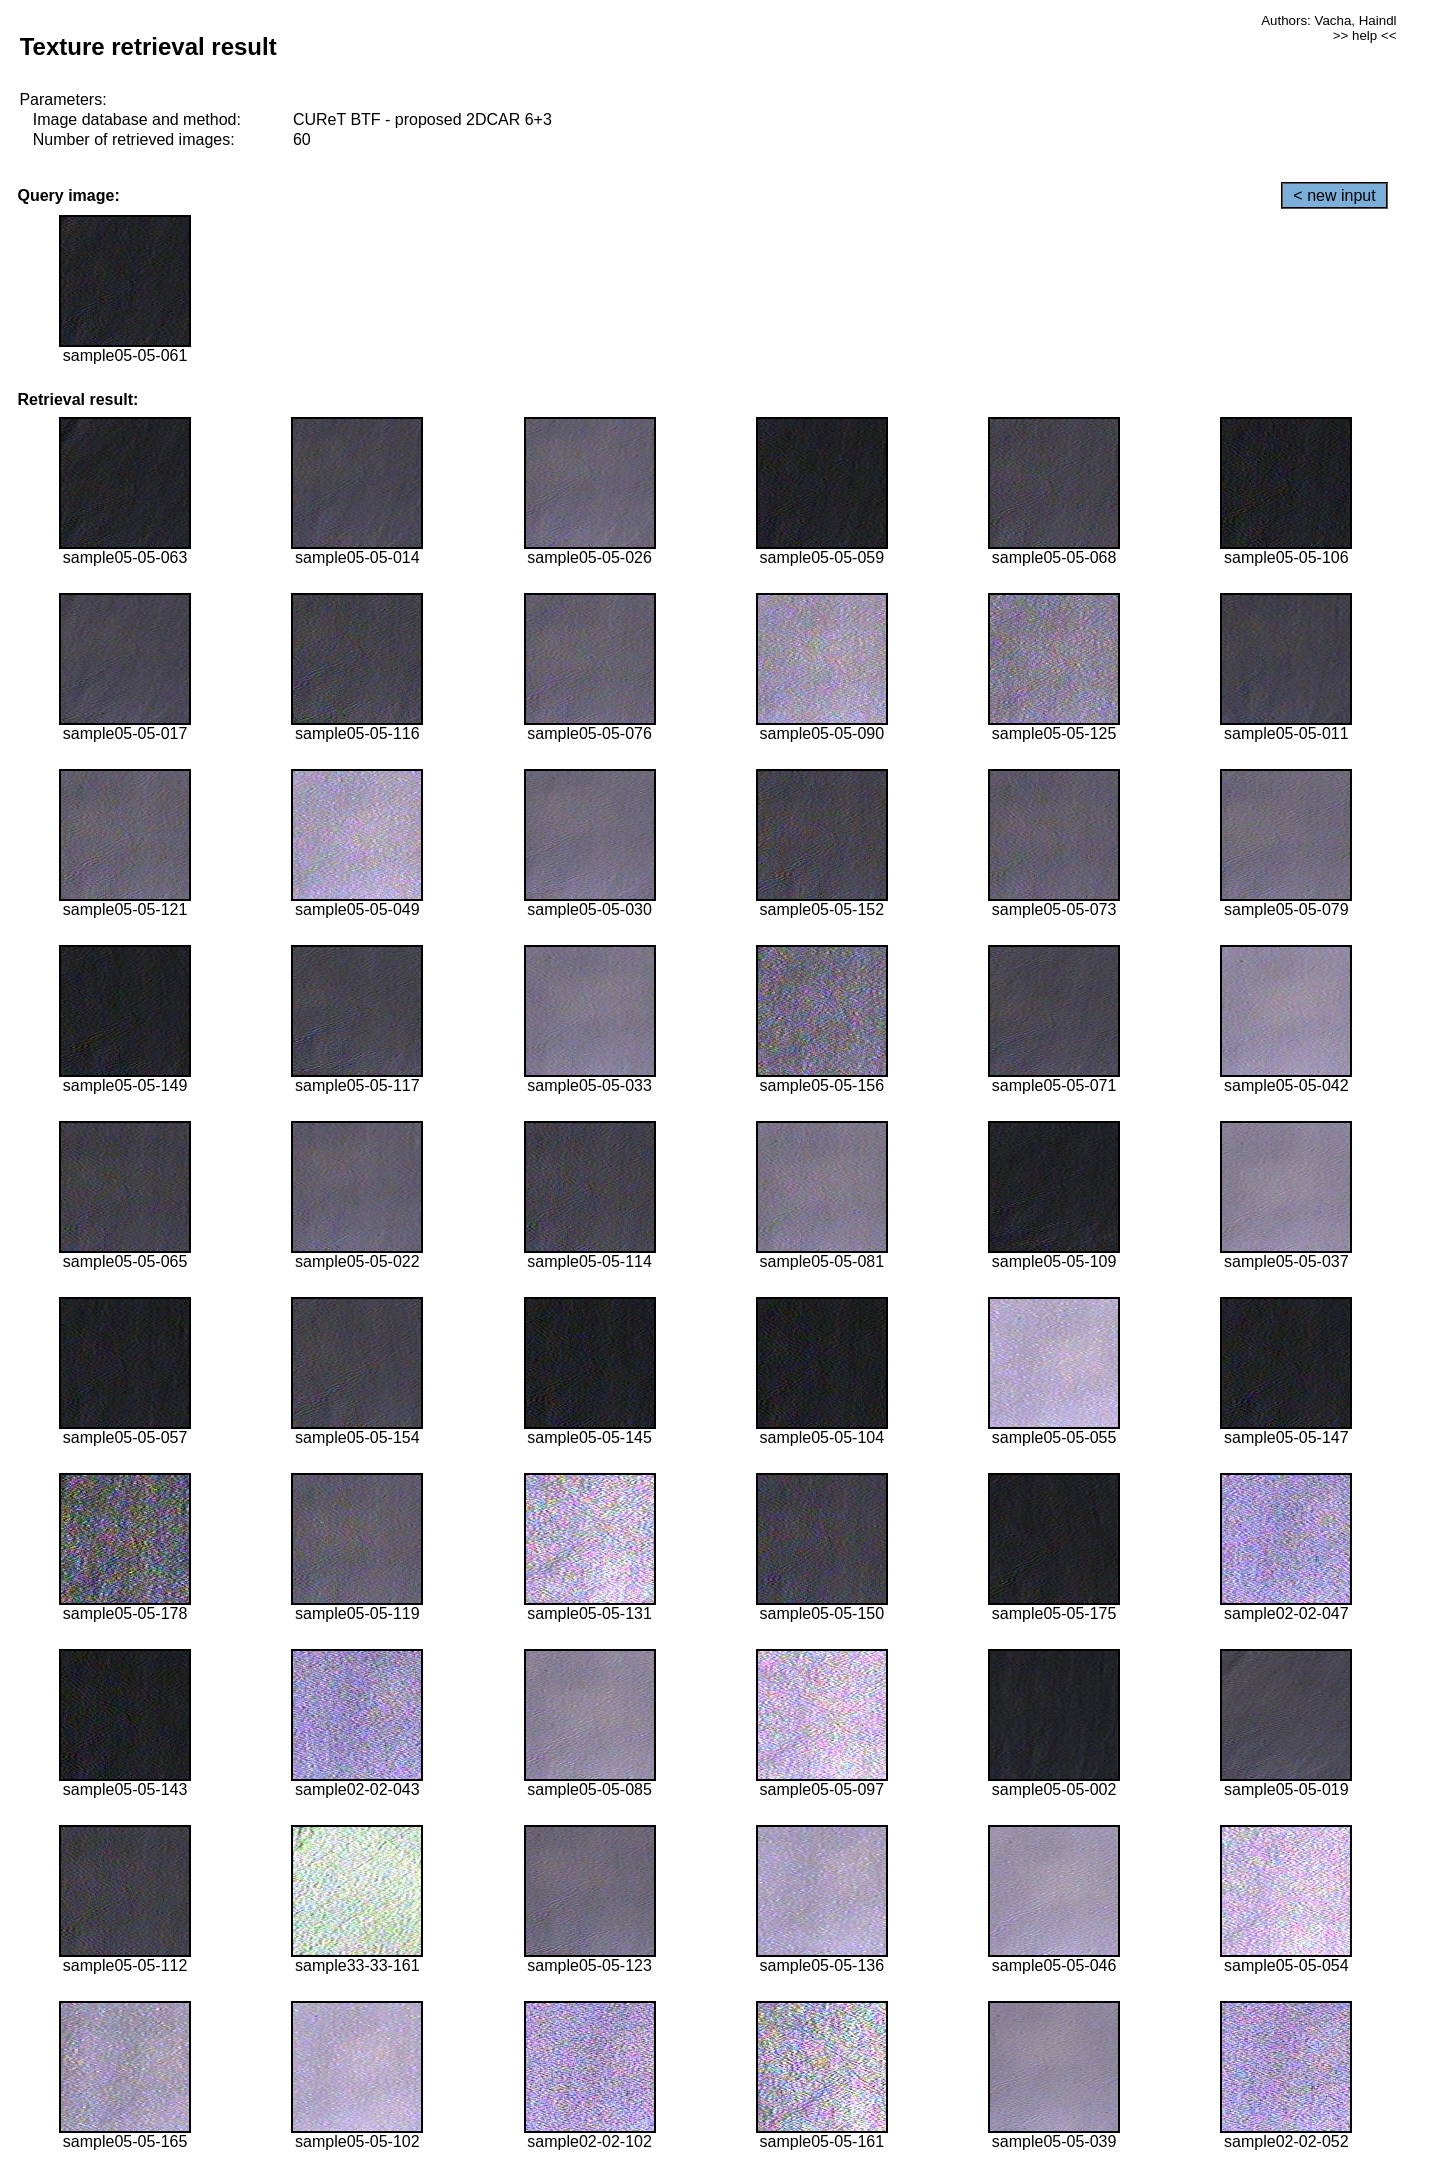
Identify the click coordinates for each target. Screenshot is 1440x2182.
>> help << (1365, 35)
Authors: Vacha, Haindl (1328, 20)
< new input (1334, 195)
